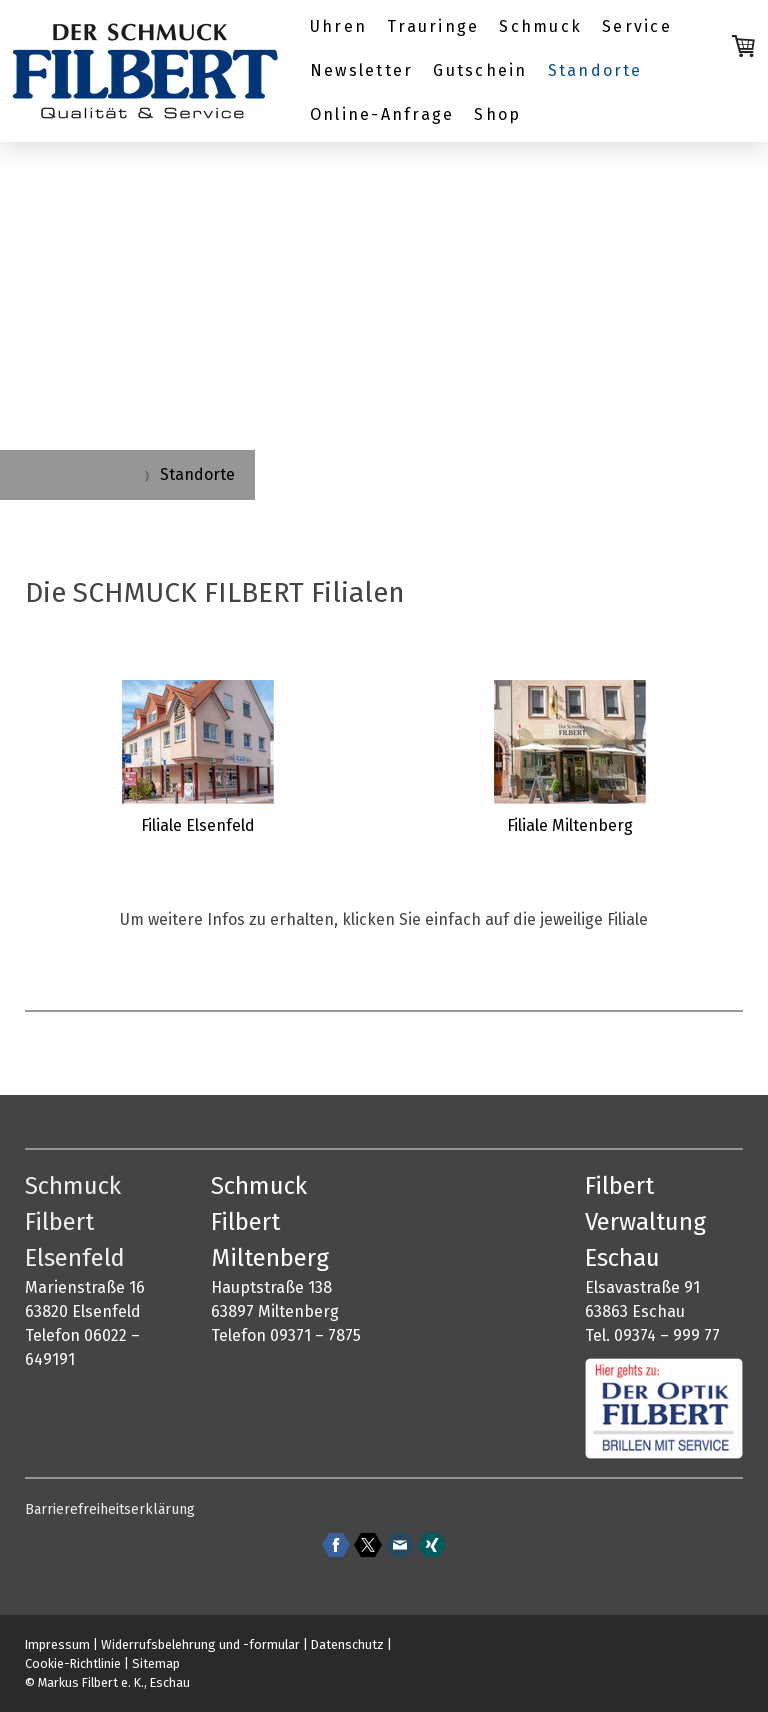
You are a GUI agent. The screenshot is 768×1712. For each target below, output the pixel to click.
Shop (497, 114)
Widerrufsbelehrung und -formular (200, 1644)
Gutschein (480, 70)
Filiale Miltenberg (570, 825)
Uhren (338, 26)
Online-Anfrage (382, 114)
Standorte (595, 70)
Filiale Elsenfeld (198, 825)
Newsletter (361, 70)
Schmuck (540, 26)
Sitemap (156, 1663)
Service (637, 26)
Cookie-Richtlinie (73, 1663)
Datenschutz (347, 1644)
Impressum (57, 1644)
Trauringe (433, 26)
